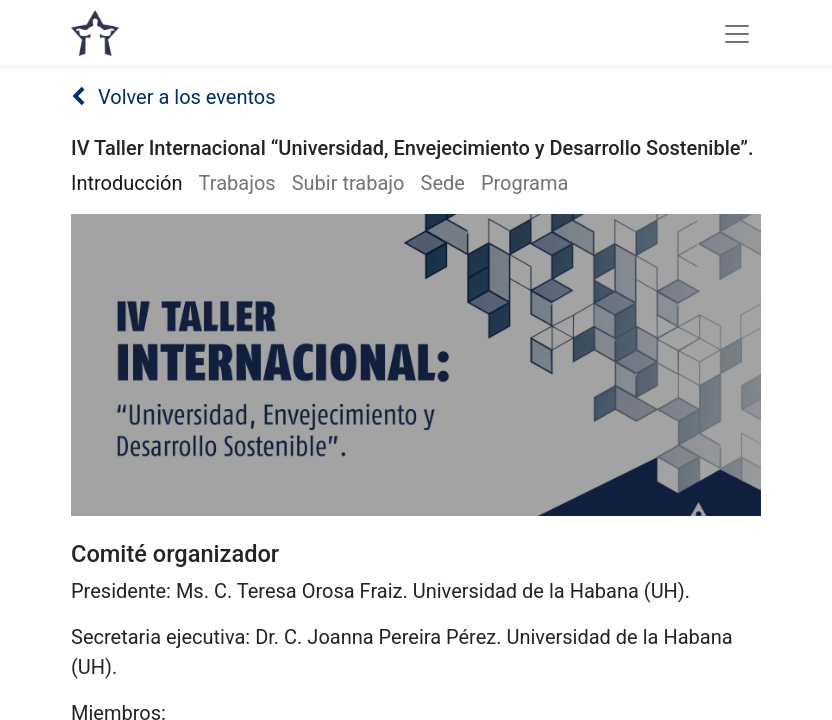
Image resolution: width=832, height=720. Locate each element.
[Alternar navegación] (737, 33)
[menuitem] (135, 183)
